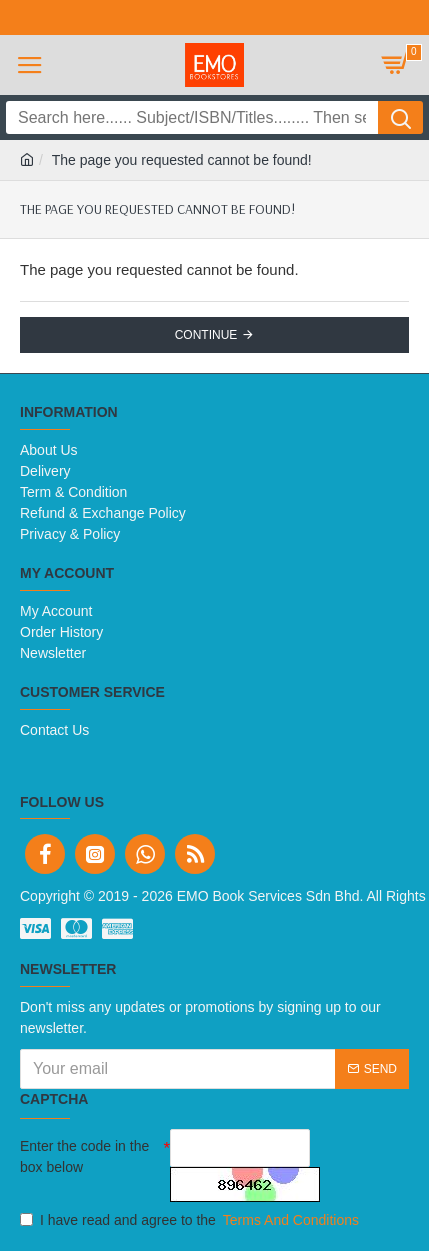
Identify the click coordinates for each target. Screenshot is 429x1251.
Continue (206, 335)
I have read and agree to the (191, 1220)
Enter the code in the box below (84, 1156)
